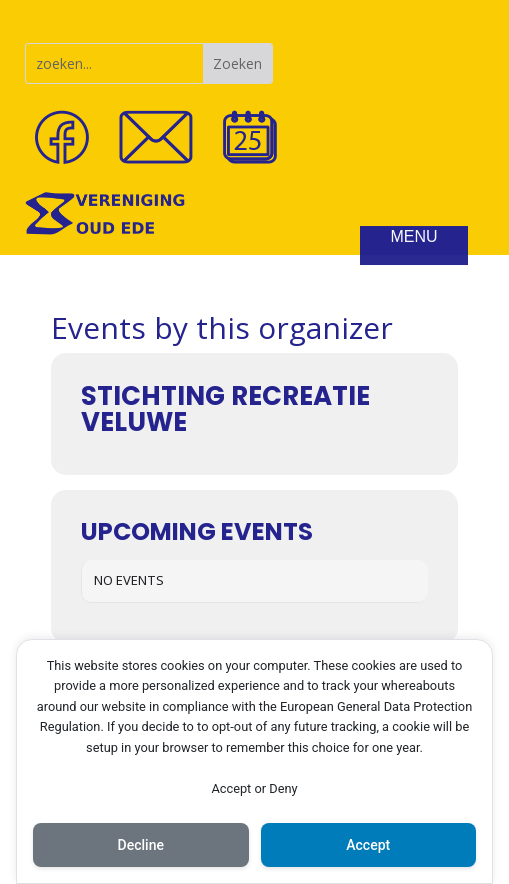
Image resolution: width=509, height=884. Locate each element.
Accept (368, 845)
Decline (141, 845)
